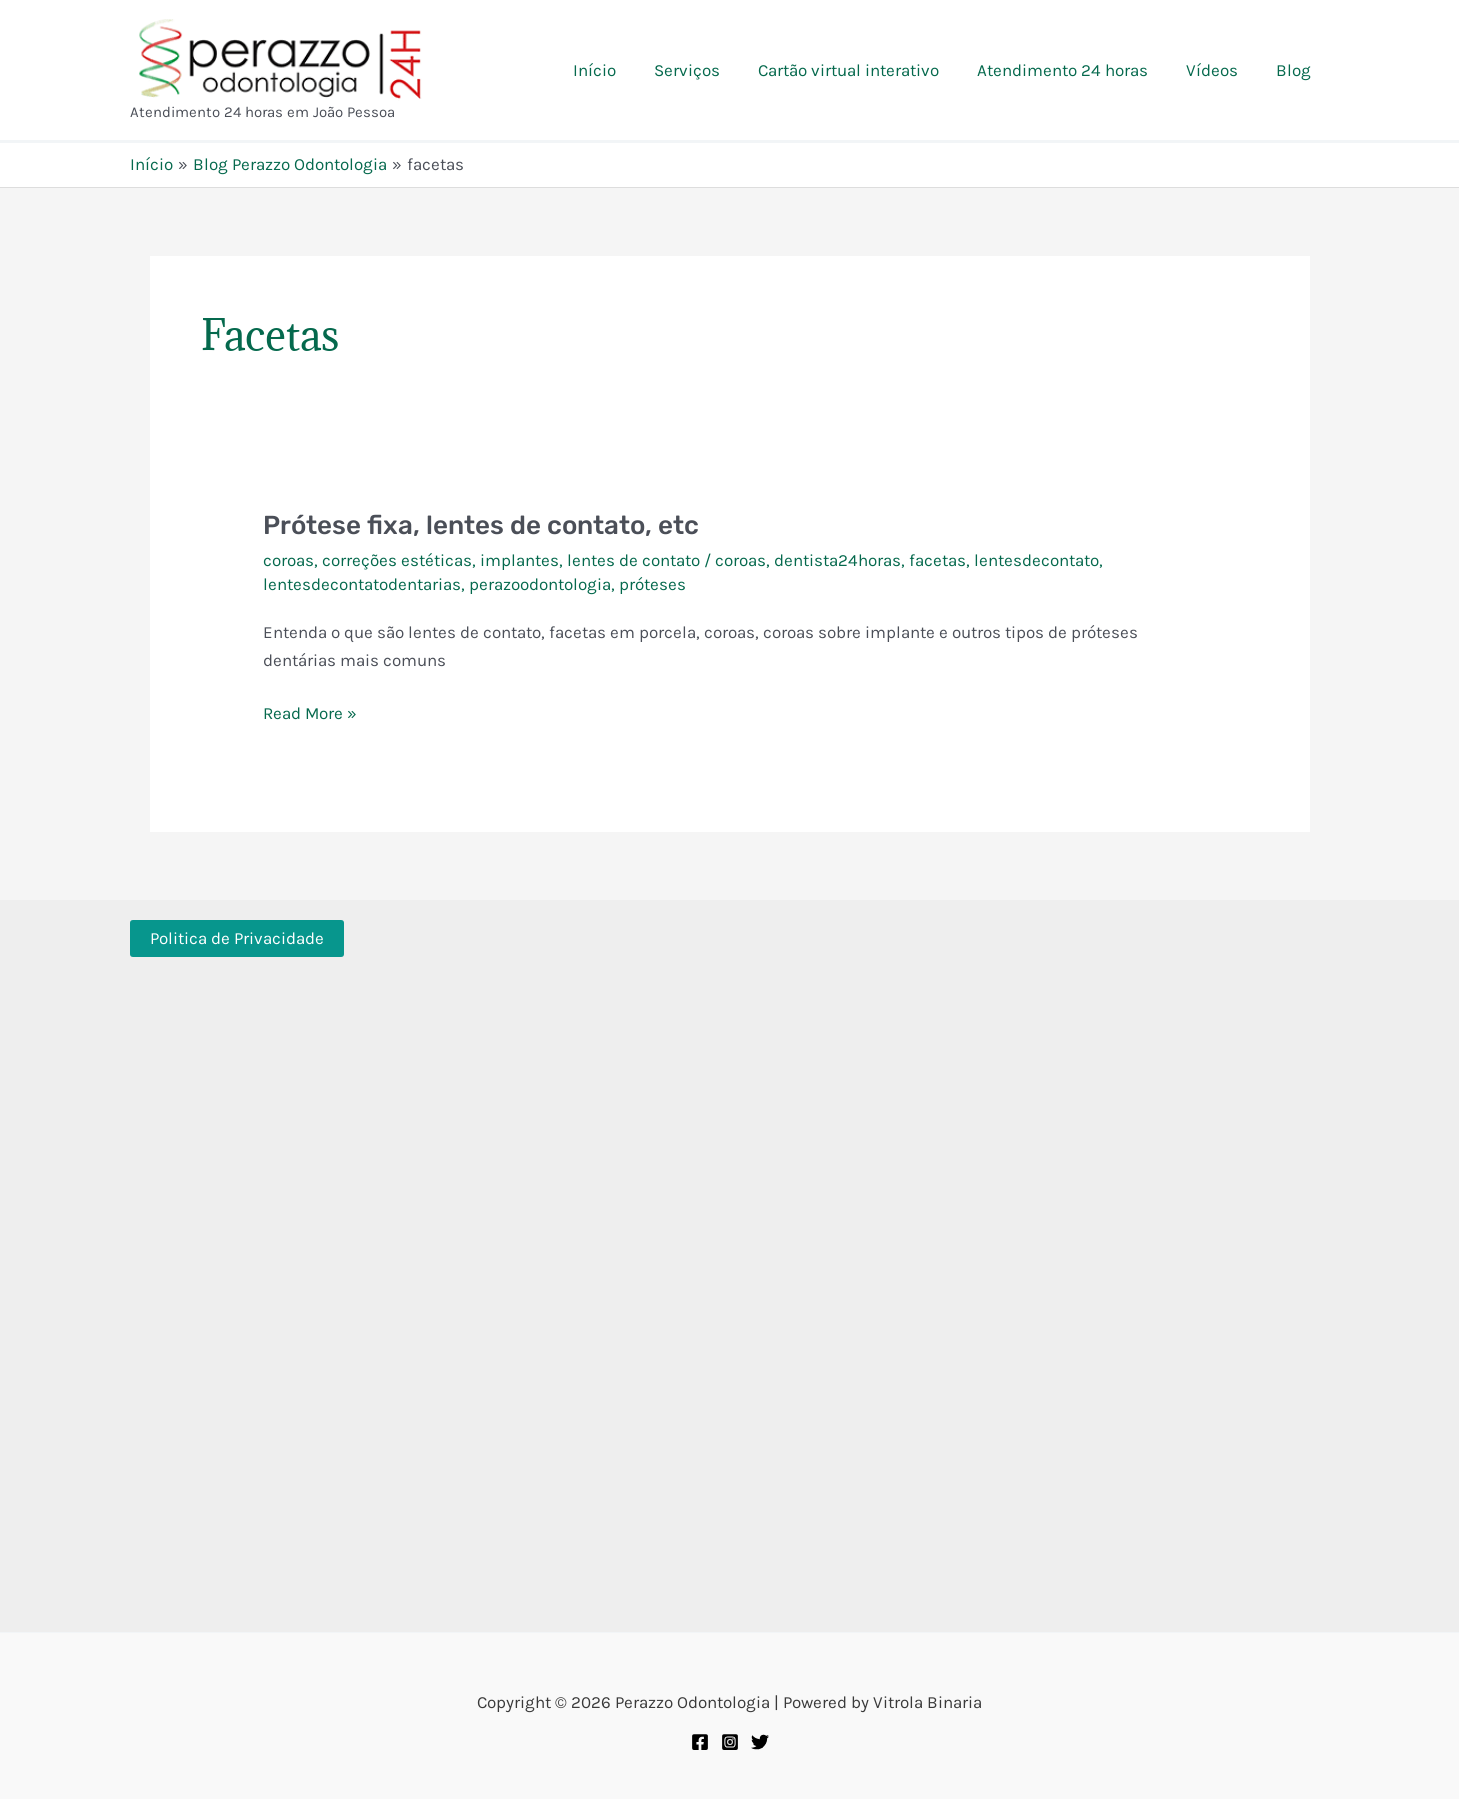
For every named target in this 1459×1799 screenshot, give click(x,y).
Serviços (705, 70)
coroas (288, 560)
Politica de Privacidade (237, 938)
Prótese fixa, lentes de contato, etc (481, 525)
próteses (652, 584)
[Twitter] (760, 1742)
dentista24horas (837, 560)
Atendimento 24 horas (1072, 70)
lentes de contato (633, 560)
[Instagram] (730, 1742)
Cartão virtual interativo (862, 70)
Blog (1295, 70)
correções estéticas (397, 560)
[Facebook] (700, 1742)
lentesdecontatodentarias (362, 584)
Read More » (310, 713)
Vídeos (1218, 70)
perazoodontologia (540, 584)
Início (616, 70)
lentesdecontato (1036, 560)
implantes (519, 560)
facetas (937, 560)
